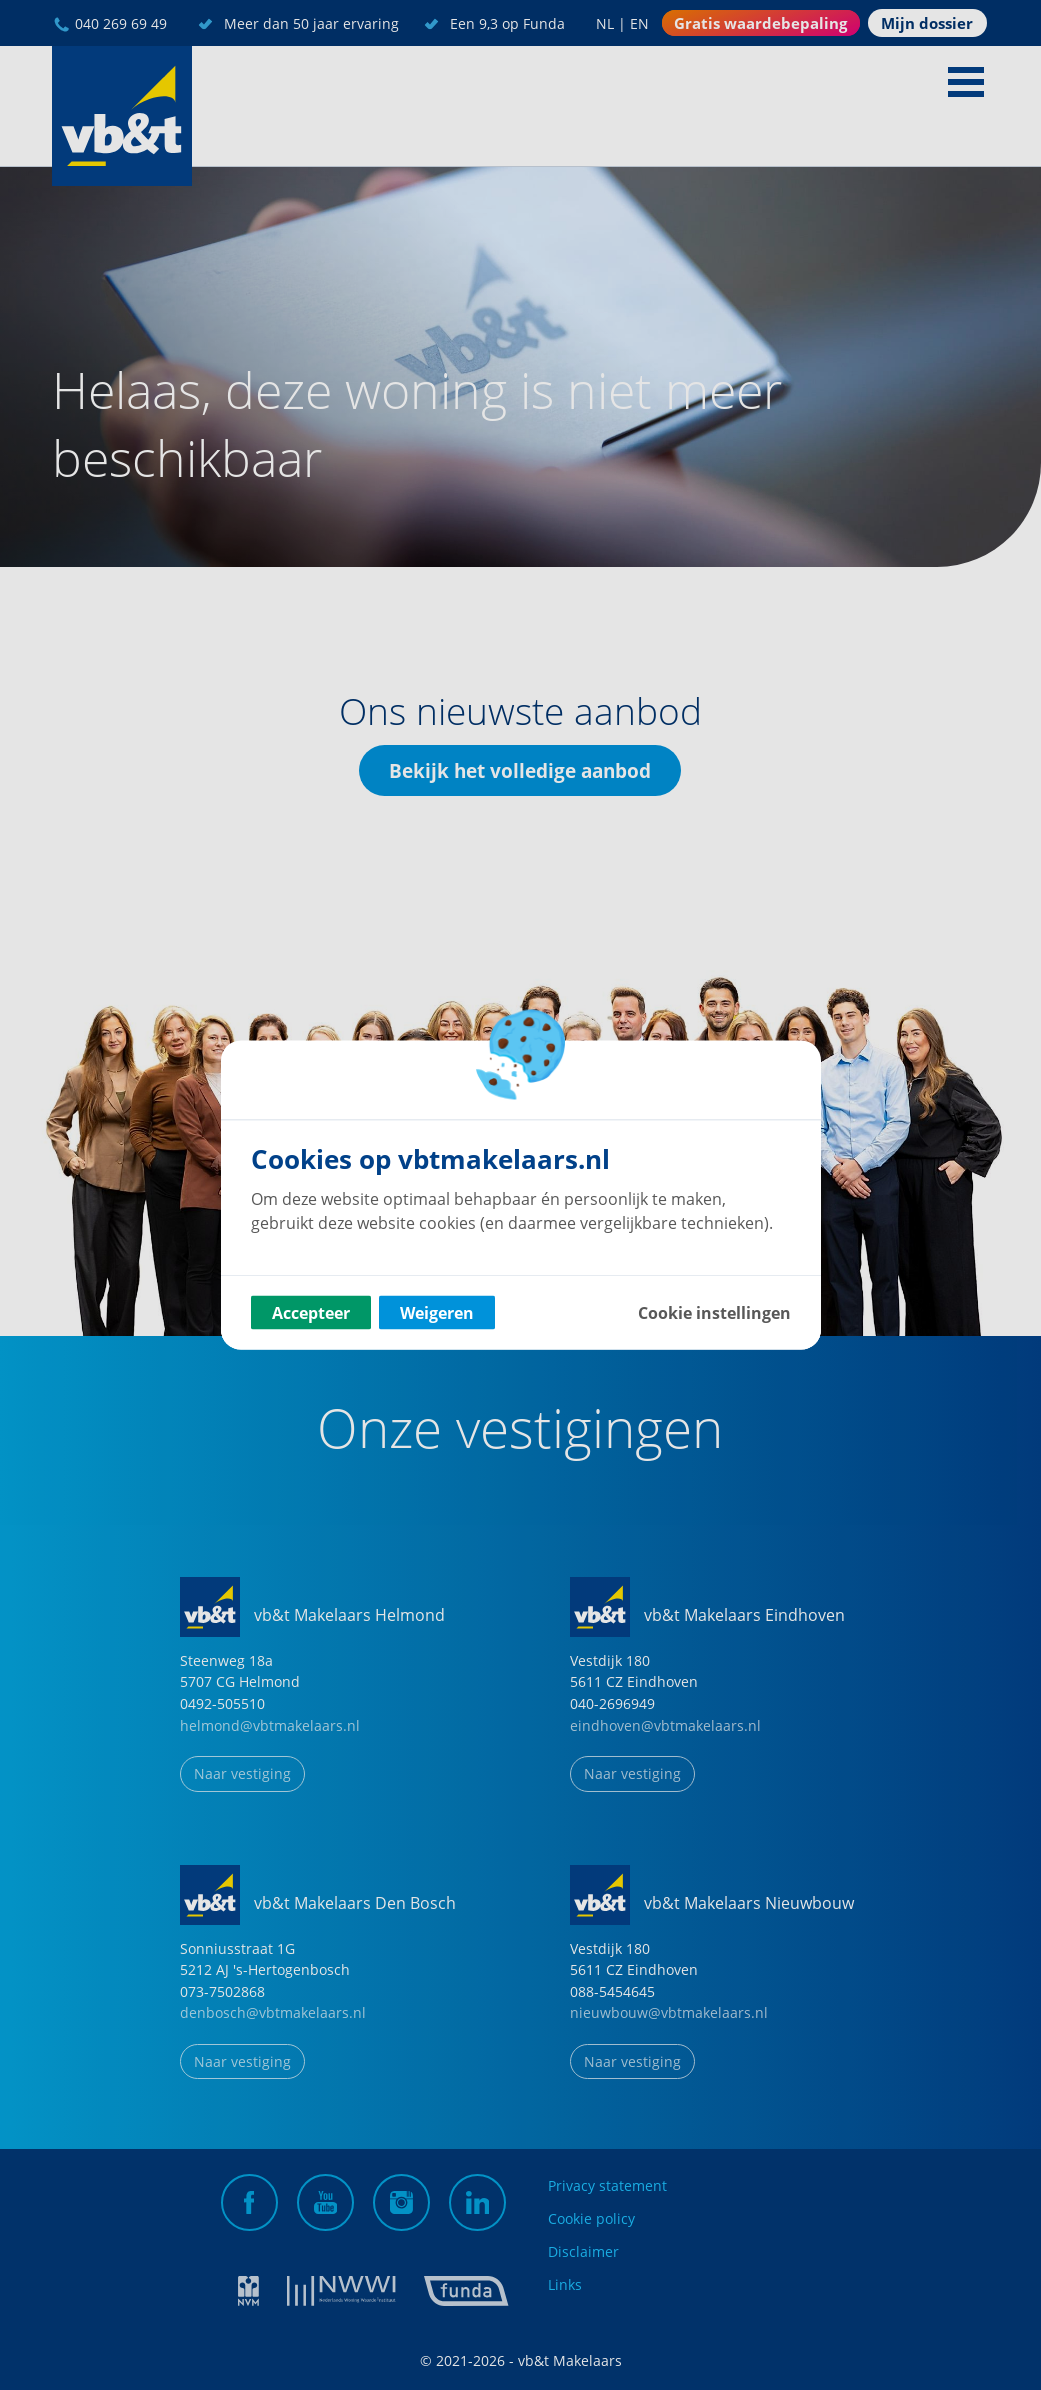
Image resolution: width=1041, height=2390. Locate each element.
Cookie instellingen (714, 1313)
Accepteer (311, 1313)
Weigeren (437, 1313)
